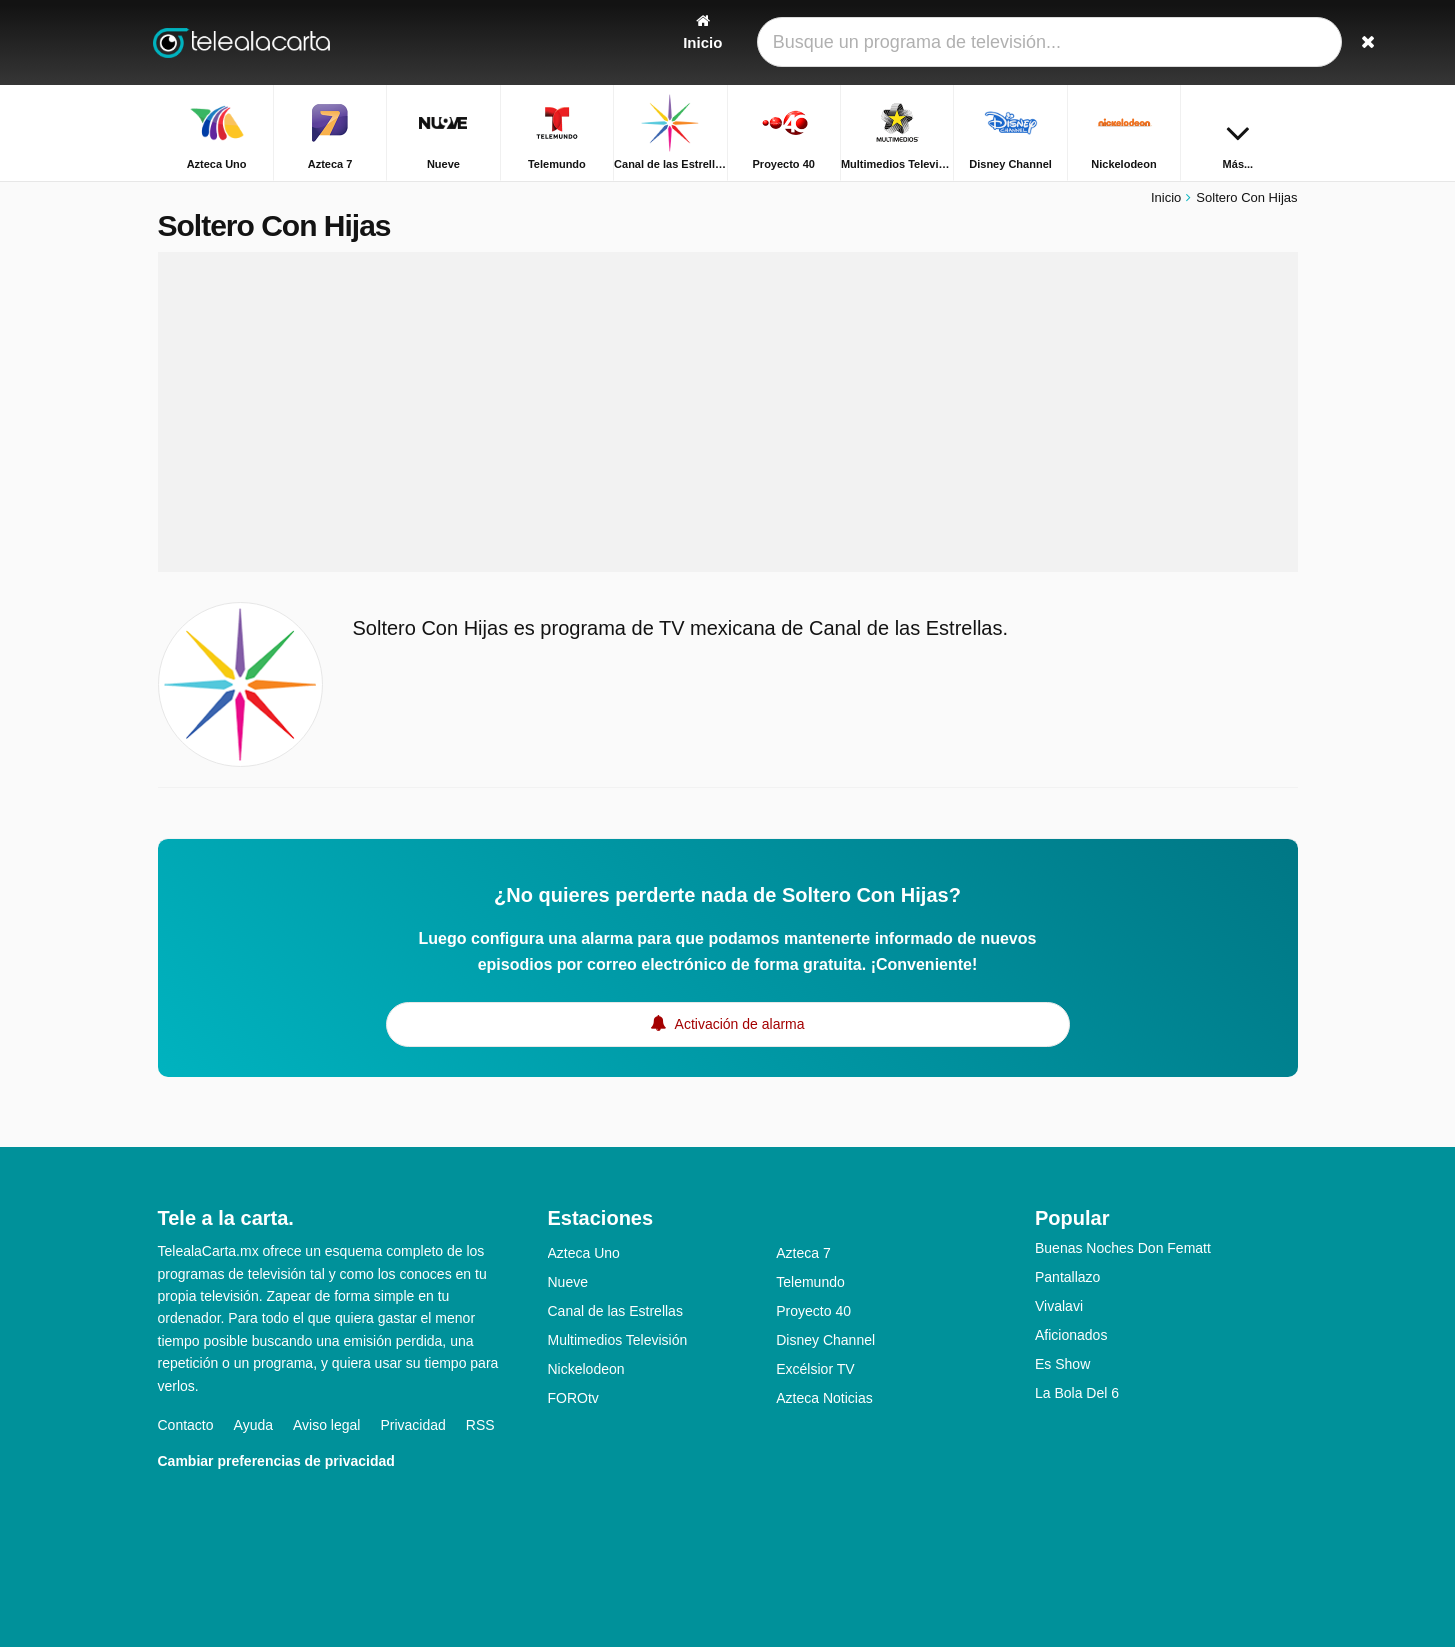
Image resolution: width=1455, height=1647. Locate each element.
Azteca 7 (803, 1253)
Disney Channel (825, 1340)
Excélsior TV (815, 1369)
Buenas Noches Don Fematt (1123, 1248)
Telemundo (810, 1282)
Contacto (186, 1425)
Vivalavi (1059, 1306)
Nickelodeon (586, 1369)
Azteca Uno (584, 1253)
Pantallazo (1067, 1277)
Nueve (568, 1282)
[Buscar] (1276, 42)
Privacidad (412, 1425)
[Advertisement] (728, 412)
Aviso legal (326, 1425)
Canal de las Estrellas (615, 1311)
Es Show (1062, 1364)
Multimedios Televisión (618, 1340)
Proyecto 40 (813, 1311)
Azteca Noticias (824, 1398)
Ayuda (253, 1425)
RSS (480, 1425)
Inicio (1166, 197)
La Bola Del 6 (1077, 1393)
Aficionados (1071, 1335)
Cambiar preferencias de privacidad (276, 1461)
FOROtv (573, 1398)
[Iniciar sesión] (1209, 42)
